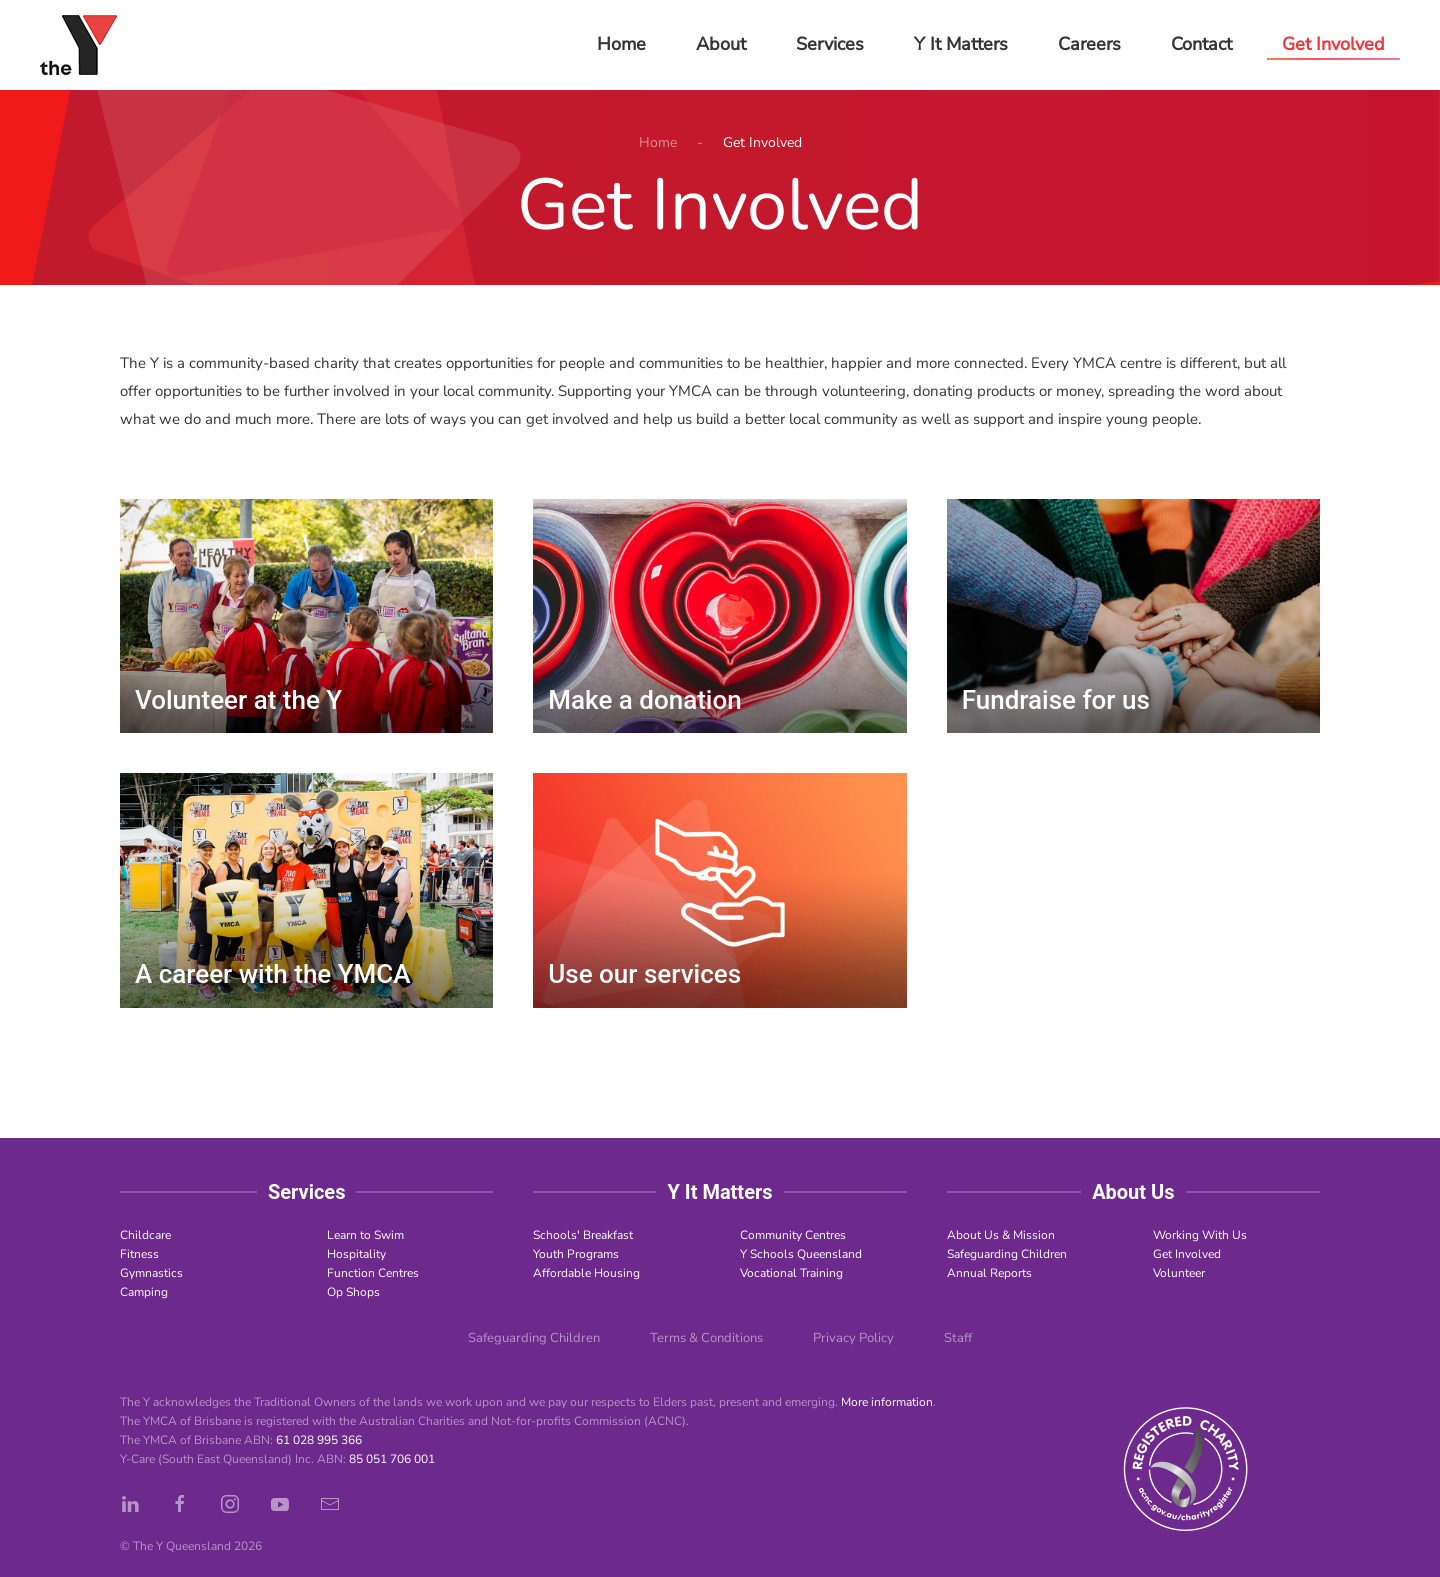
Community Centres (793, 1235)
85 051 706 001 (392, 1459)
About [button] (721, 44)
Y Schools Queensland (801, 1254)
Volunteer (1179, 1273)
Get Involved (1187, 1254)
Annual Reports (989, 1273)
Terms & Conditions (706, 1338)
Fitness (139, 1254)
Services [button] (830, 44)
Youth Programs (576, 1254)
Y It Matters (961, 44)
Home (621, 44)
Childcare (145, 1235)
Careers (1089, 44)
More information (887, 1402)
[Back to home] (78, 45)
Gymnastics (151, 1273)
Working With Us (1200, 1235)
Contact (1201, 44)
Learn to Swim (365, 1235)
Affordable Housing (586, 1273)
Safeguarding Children (1007, 1254)
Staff (958, 1338)
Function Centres (373, 1273)
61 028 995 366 (319, 1440)
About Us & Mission (1001, 1235)
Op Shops (353, 1292)
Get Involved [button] (1333, 44)
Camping (144, 1292)
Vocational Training (791, 1273)
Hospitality (356, 1254)
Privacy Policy (853, 1338)
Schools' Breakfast (583, 1235)
